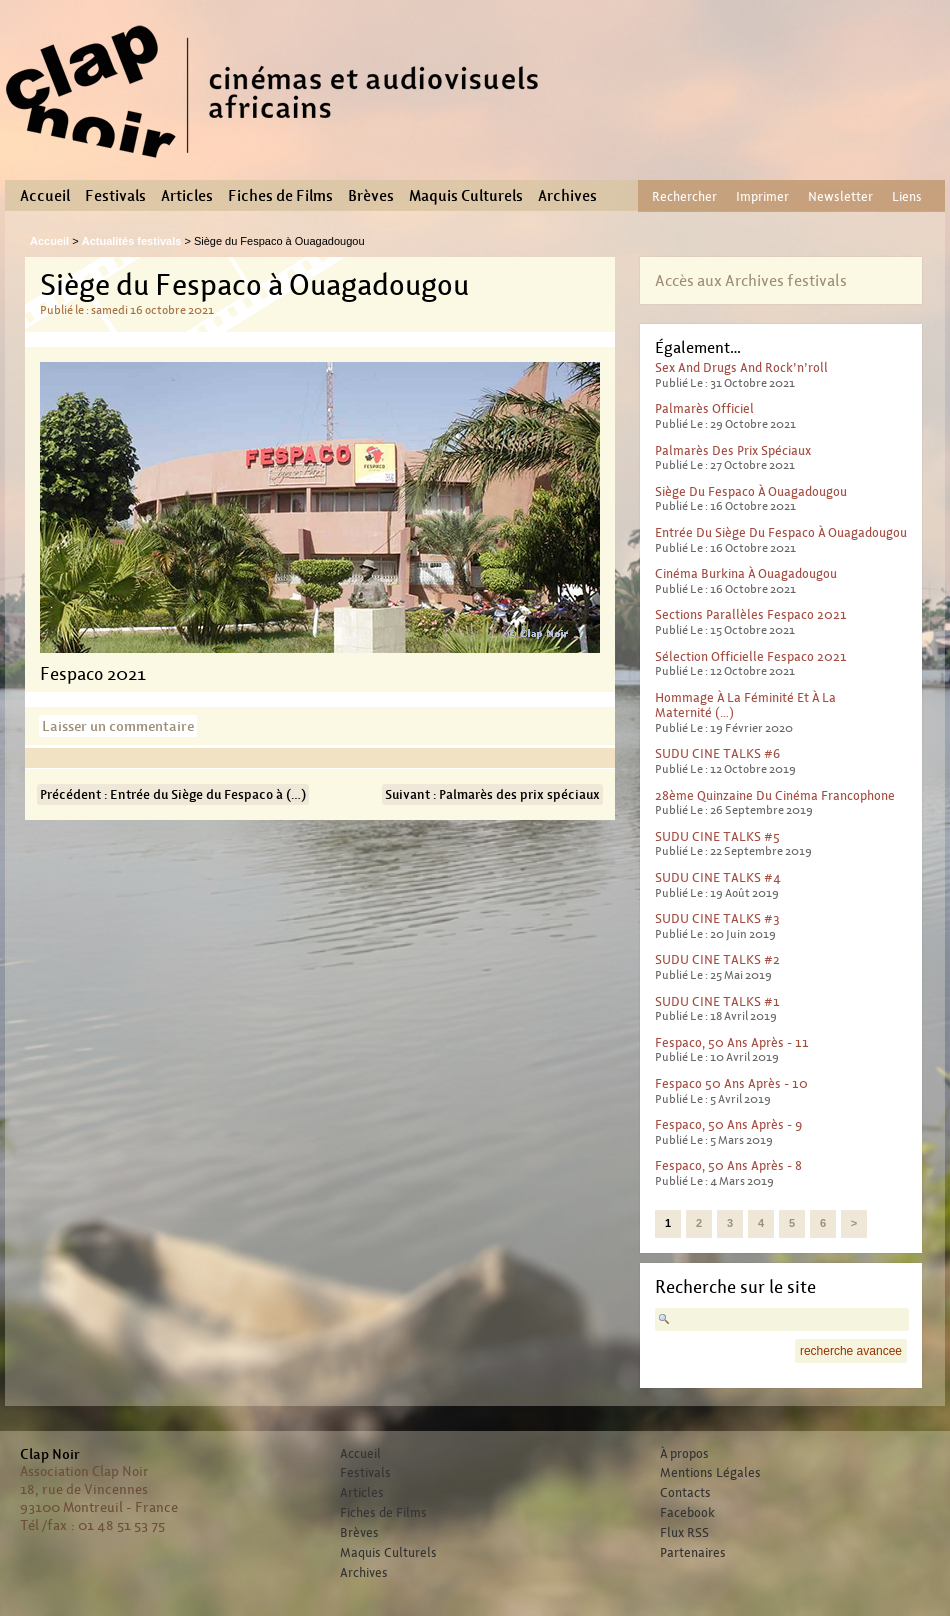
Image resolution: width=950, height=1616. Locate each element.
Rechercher (684, 196)
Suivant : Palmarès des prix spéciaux (492, 794)
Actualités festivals (132, 241)
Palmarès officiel (704, 408)
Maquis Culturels (466, 196)
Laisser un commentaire (118, 726)
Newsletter (840, 196)
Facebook (687, 1513)
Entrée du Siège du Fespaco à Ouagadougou (781, 532)
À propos (684, 1454)
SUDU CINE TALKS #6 (717, 753)
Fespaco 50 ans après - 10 (731, 1083)
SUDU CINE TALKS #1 (717, 1001)
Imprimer (762, 196)
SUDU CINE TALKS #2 (717, 959)
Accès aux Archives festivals (751, 280)
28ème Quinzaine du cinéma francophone (775, 795)
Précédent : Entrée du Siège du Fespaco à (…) (173, 794)
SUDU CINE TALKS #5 (717, 836)
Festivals (115, 196)
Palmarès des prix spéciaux (733, 450)
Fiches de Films (280, 196)
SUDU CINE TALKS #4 (718, 877)
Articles (187, 196)
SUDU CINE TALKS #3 (717, 918)
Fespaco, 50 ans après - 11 (732, 1042)
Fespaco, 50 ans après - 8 (728, 1165)
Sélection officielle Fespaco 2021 (751, 656)
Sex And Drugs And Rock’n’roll (741, 367)
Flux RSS (684, 1533)
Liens (907, 196)
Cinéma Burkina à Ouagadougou (746, 573)
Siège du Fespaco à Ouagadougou (751, 491)
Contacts (685, 1493)
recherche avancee (851, 1351)
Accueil (45, 196)
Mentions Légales (710, 1473)
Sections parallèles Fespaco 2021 (751, 614)
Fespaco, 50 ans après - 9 (728, 1124)
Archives (567, 196)
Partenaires (693, 1553)
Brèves (371, 196)
